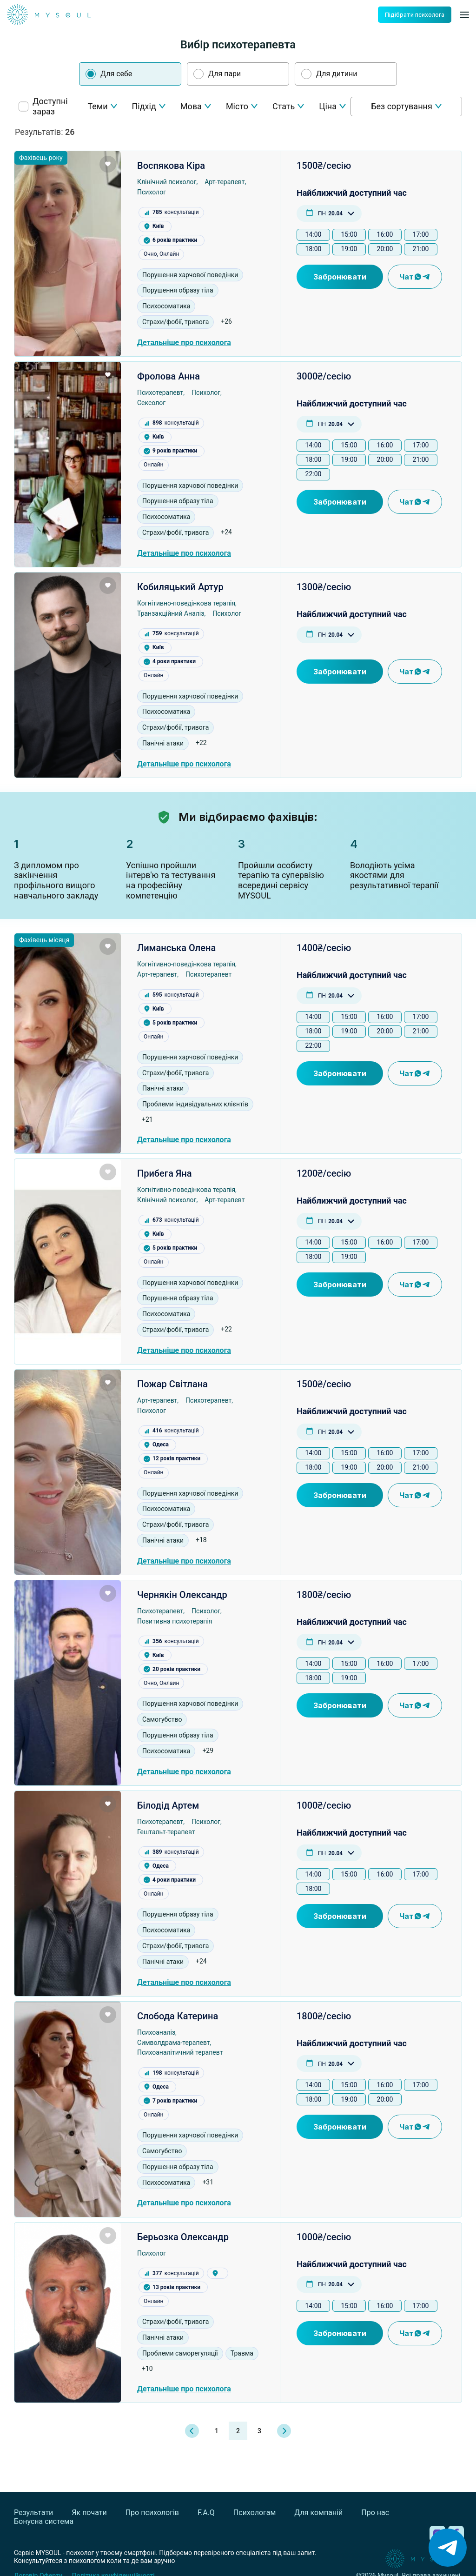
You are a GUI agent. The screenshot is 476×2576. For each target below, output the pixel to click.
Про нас (375, 2512)
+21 (147, 1119)
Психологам (254, 2512)
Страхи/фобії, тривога (175, 322)
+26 (226, 321)
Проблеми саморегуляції (180, 2353)
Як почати (89, 2512)
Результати (33, 2512)
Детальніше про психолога (184, 342)
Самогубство (162, 1719)
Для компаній (318, 2512)
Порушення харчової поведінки (190, 275)
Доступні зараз (50, 106)
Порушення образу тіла (177, 290)
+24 (226, 532)
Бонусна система (43, 2521)
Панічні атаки (163, 743)
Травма (242, 2353)
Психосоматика (166, 306)
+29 (207, 1750)
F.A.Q (206, 2512)
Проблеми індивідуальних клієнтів (195, 1104)
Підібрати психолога (414, 14)
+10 (147, 2368)
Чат (414, 276)
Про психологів (152, 2512)
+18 (201, 1540)
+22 (201, 742)
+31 (207, 2182)
